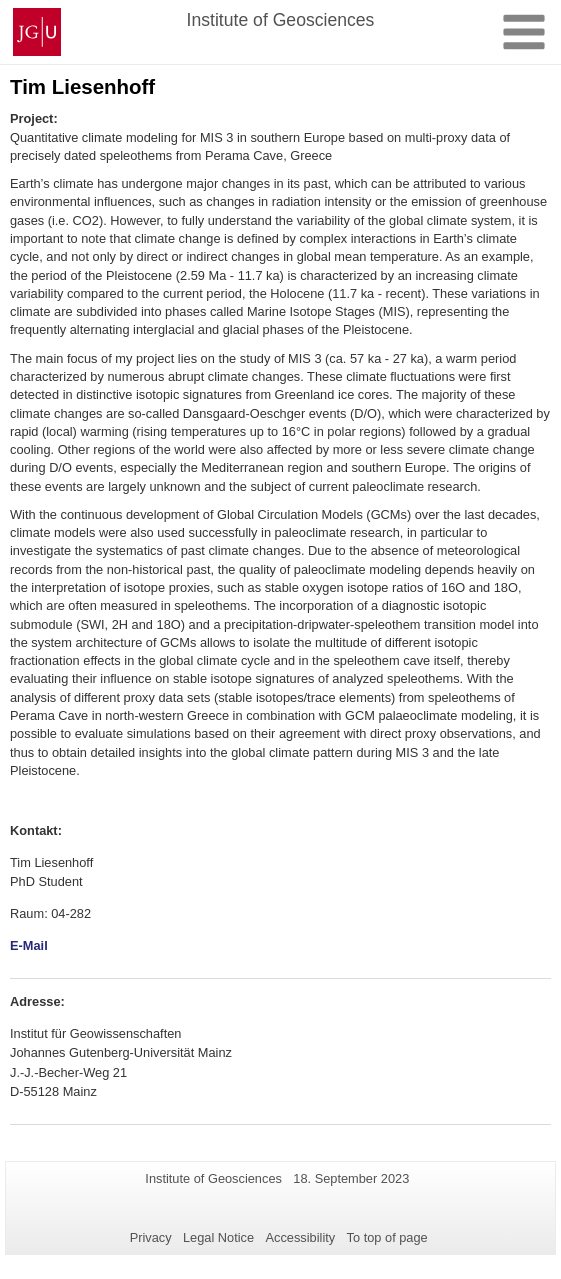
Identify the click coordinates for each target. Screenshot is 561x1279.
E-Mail (29, 945)
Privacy (151, 1237)
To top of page (387, 1237)
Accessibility (301, 1237)
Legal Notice (218, 1237)
